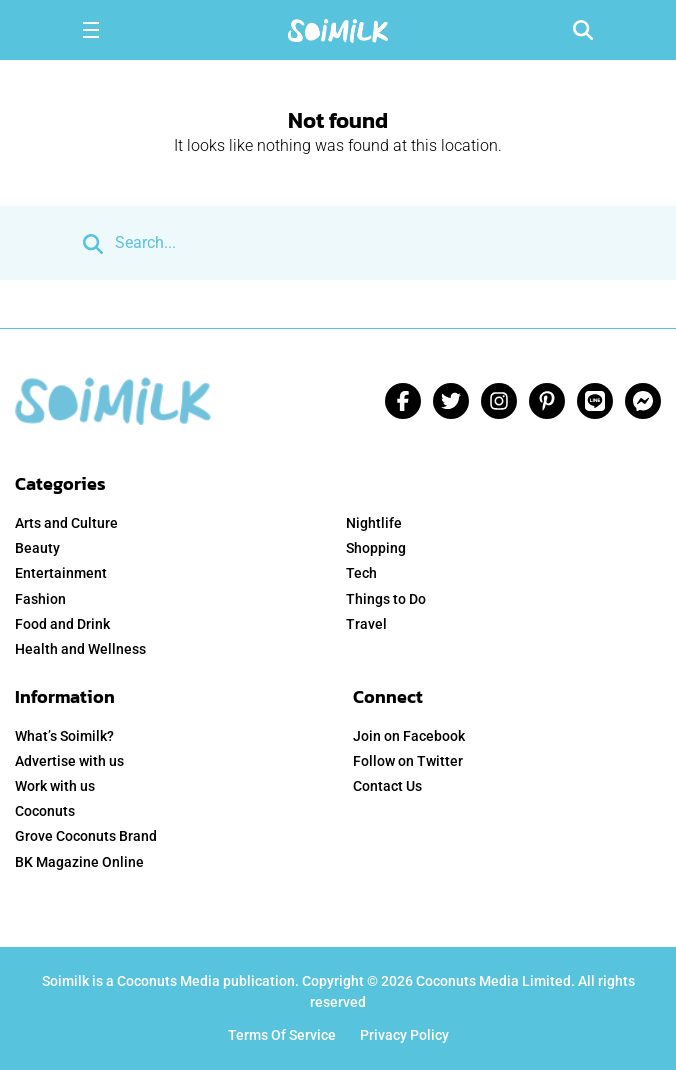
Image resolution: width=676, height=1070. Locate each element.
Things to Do (386, 599)
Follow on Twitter (408, 761)
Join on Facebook (409, 736)
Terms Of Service (282, 1035)
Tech (361, 573)
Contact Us (387, 786)
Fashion (40, 599)
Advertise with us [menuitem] (69, 761)
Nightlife (374, 523)
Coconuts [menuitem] (45, 811)
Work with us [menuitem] (55, 786)
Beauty (37, 548)
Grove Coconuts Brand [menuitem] (86, 836)
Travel (366, 624)
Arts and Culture (66, 523)
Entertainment (61, 573)
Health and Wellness (80, 649)
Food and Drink (62, 624)
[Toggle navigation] (91, 30)
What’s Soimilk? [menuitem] (64, 736)
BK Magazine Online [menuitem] (79, 862)
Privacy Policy (404, 1035)
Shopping (376, 548)
